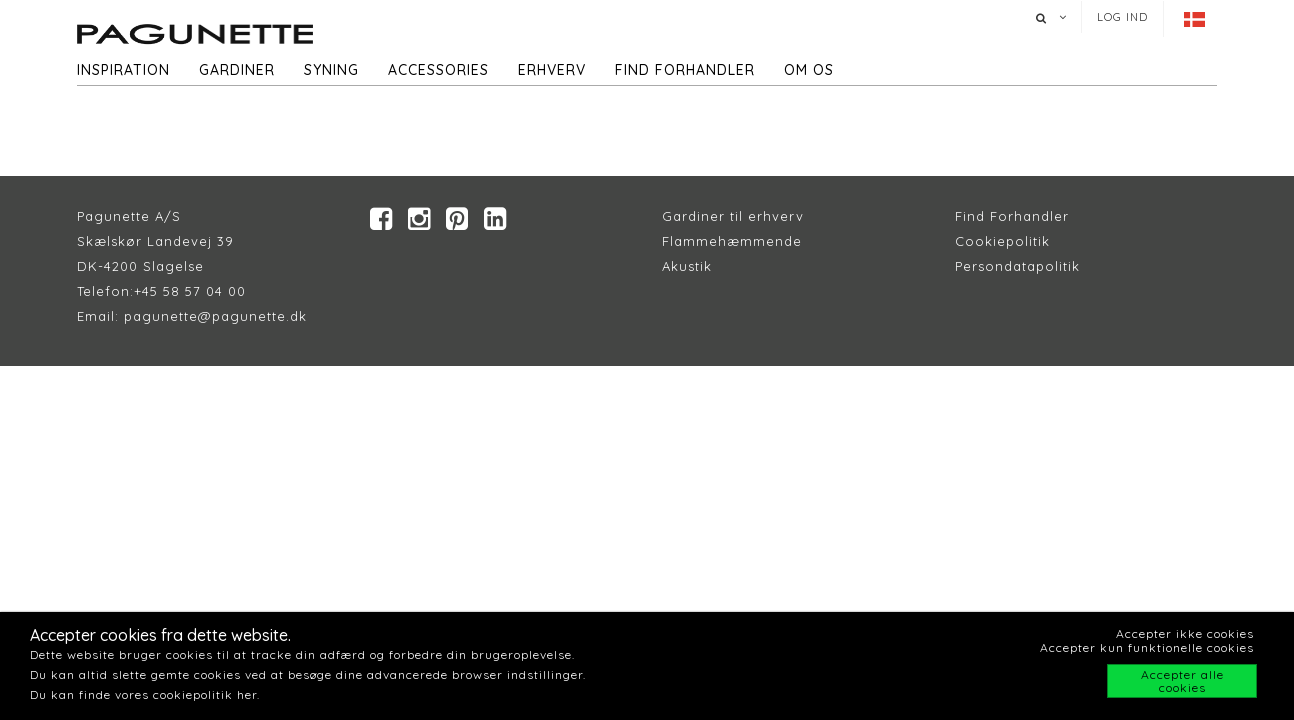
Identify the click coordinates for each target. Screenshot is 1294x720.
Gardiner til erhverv (733, 216)
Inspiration (123, 70)
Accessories (438, 70)
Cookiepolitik (1002, 241)
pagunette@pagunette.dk (215, 316)
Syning (331, 70)
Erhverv (552, 70)
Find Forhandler (1012, 216)
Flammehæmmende (732, 241)
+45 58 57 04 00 (190, 291)
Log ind (1122, 17)
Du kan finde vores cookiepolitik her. (145, 694)
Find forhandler (685, 70)
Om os (809, 70)
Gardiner (237, 70)
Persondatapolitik (1017, 266)
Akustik (687, 266)
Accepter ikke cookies (1185, 633)
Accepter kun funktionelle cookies (1147, 647)
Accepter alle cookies (1182, 681)
